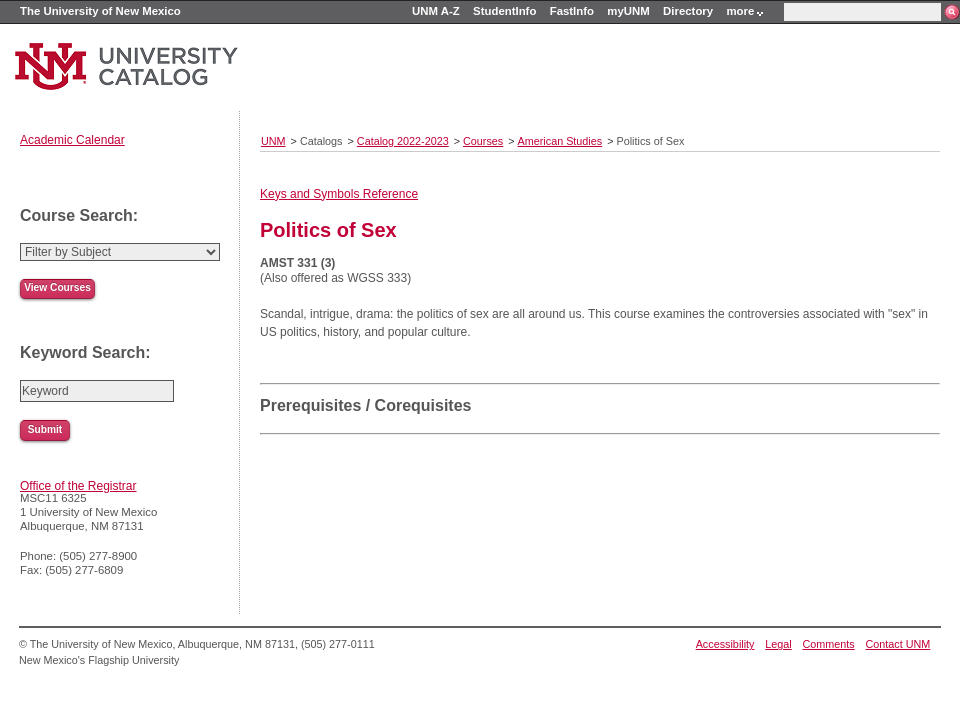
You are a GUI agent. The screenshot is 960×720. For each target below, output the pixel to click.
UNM (273, 141)
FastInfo (572, 11)
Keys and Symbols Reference (339, 194)
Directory (688, 11)
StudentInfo (504, 11)
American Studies (560, 141)
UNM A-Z (436, 11)
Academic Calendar (72, 140)
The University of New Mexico (100, 11)
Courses (483, 141)
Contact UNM (898, 644)
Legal (778, 644)
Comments (829, 644)
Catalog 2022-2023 (403, 141)
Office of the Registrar (78, 486)
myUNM (628, 11)
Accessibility (725, 644)
